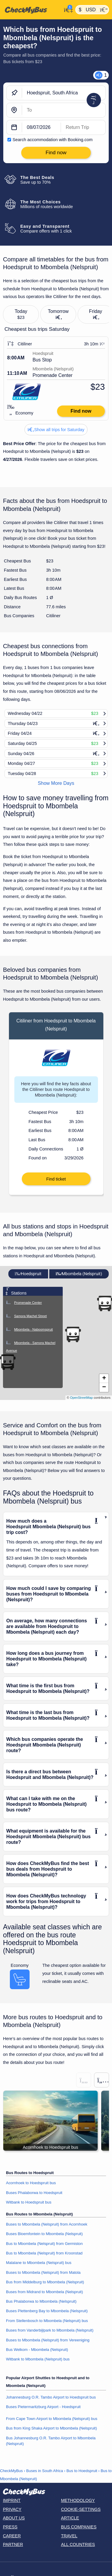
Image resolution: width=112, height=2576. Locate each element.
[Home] (31, 10)
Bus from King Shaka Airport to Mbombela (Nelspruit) (51, 2428)
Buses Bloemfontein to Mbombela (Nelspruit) (44, 2234)
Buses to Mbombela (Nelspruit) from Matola (43, 2272)
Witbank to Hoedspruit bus (28, 2202)
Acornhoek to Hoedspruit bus (31, 2183)
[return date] (83, 127)
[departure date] (41, 127)
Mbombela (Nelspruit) (79, 1273)
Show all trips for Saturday (56, 429)
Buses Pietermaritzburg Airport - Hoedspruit (43, 2407)
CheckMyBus (11, 2471)
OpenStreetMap (81, 1397)
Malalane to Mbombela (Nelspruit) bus (38, 2262)
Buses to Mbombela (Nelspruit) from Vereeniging (47, 2340)
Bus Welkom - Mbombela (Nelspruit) (37, 2349)
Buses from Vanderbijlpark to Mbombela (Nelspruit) (49, 2330)
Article (70, 2518)
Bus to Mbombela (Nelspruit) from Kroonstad (44, 2253)
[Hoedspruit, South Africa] (63, 93)
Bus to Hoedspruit (81, 2471)
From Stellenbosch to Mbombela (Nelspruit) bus (47, 2320)
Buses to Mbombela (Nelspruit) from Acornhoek (46, 2224)
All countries (78, 2544)
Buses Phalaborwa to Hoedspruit (34, 2192)
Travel (69, 2535)
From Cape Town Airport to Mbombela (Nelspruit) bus (51, 2418)
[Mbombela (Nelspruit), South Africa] (63, 110)
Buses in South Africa (44, 2471)
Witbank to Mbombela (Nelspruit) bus (38, 2359)
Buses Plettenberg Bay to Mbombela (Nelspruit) (47, 2311)
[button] (72, 1334)
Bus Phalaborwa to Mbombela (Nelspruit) (41, 2301)
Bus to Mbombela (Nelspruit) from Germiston (44, 2243)
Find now (80, 411)
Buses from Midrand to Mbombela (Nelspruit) (44, 2292)
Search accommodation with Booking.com (53, 139)
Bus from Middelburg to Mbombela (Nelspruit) (45, 2282)
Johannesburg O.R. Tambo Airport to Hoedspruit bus (51, 2397)
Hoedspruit (28, 1273)
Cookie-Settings (81, 2509)
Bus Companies (78, 2526)
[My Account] (67, 9)
